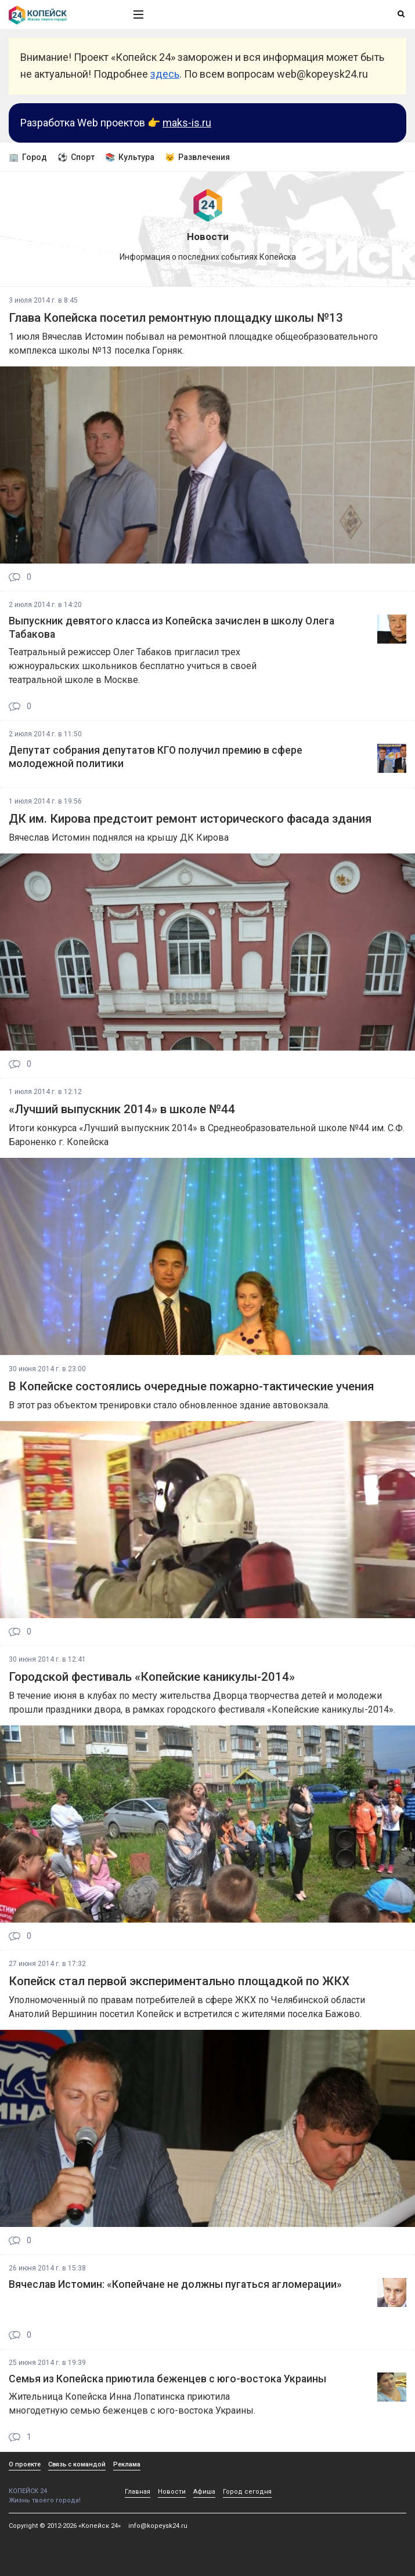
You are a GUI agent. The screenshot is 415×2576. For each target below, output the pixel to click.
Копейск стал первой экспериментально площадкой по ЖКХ (179, 1981)
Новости (172, 2491)
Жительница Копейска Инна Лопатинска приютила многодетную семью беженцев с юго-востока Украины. (132, 2403)
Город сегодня (247, 2491)
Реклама (126, 2464)
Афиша (204, 2491)
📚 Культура (129, 157)
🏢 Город (28, 157)
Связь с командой (77, 2464)
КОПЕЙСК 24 (59, 2487)
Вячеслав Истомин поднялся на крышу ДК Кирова (119, 837)
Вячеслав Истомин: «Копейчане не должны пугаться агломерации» (175, 2284)
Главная (137, 2491)
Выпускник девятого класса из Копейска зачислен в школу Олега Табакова (171, 627)
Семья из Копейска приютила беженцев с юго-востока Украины (167, 2379)
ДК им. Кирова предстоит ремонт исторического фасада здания (190, 819)
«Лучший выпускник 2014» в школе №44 (122, 1109)
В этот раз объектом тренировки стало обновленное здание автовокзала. (169, 1405)
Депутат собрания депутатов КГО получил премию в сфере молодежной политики (155, 756)
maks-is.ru (187, 123)
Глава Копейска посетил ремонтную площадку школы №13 (176, 318)
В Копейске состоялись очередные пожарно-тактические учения (191, 1386)
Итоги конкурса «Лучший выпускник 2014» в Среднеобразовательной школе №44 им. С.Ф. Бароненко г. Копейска (207, 1134)
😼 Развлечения (197, 157)
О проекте (25, 2464)
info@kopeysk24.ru (157, 2526)
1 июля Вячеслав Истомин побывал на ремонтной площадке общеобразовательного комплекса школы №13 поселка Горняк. (193, 343)
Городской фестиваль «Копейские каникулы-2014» (152, 1677)
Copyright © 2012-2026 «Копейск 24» (65, 2526)
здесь (164, 74)
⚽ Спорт (76, 157)
